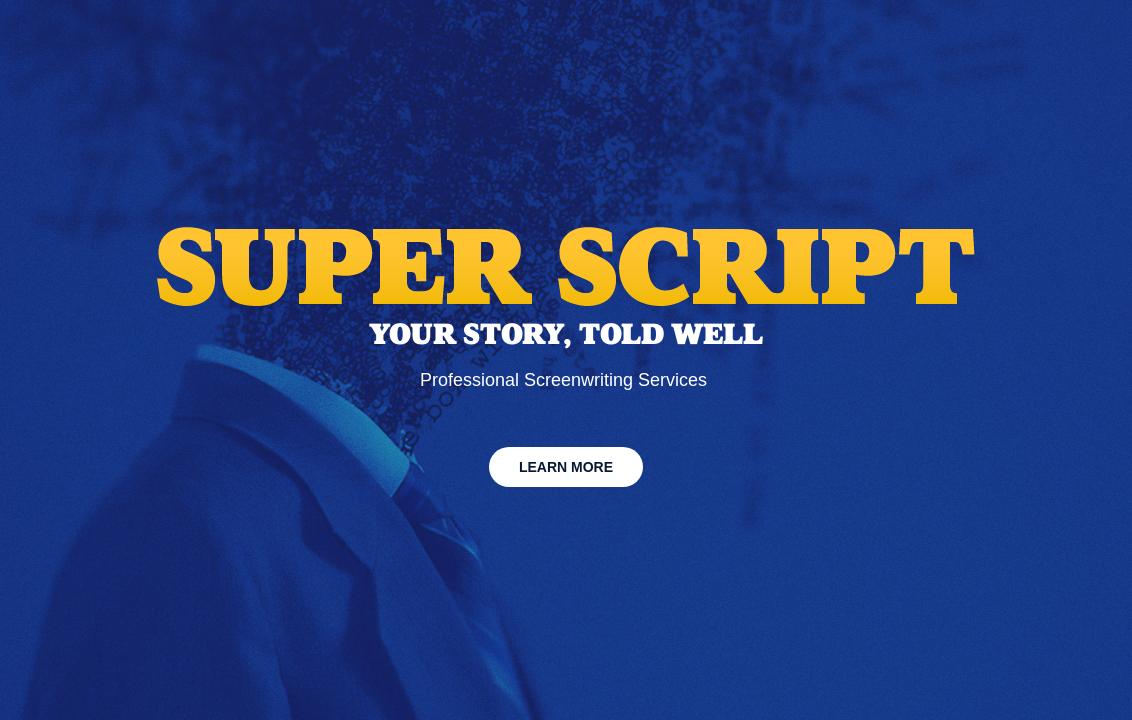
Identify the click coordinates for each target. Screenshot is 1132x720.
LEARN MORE (566, 467)
